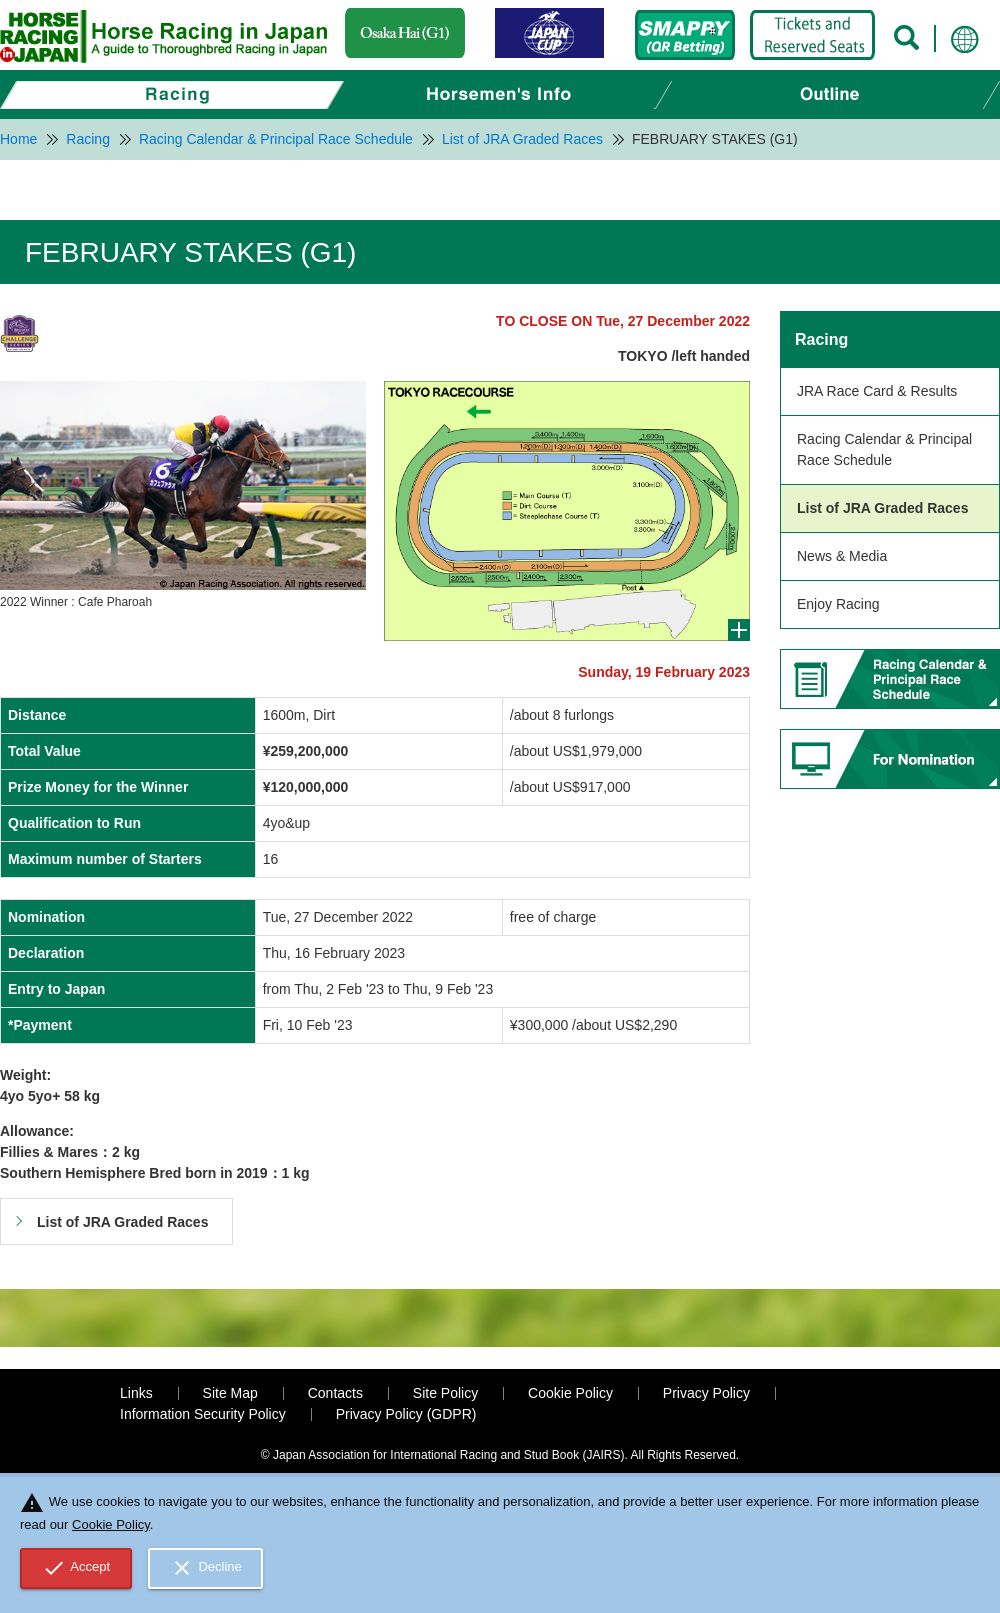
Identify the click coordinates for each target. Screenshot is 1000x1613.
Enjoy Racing (838, 604)
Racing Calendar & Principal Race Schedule (884, 449)
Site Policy (445, 1393)
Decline (206, 1568)
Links (136, 1393)
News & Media (842, 556)
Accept (76, 1568)
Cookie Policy (570, 1393)
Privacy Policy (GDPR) (406, 1414)
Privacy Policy (706, 1393)
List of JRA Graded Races (882, 508)
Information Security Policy (203, 1414)
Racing (821, 339)
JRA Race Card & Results (877, 391)
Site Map (230, 1393)
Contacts (335, 1393)
